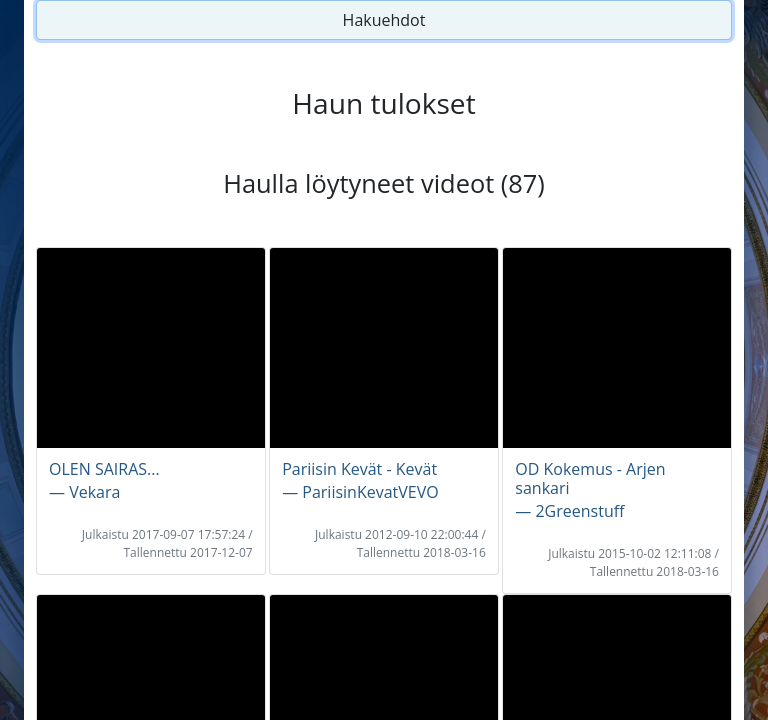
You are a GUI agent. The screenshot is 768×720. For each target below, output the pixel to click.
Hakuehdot (384, 20)
